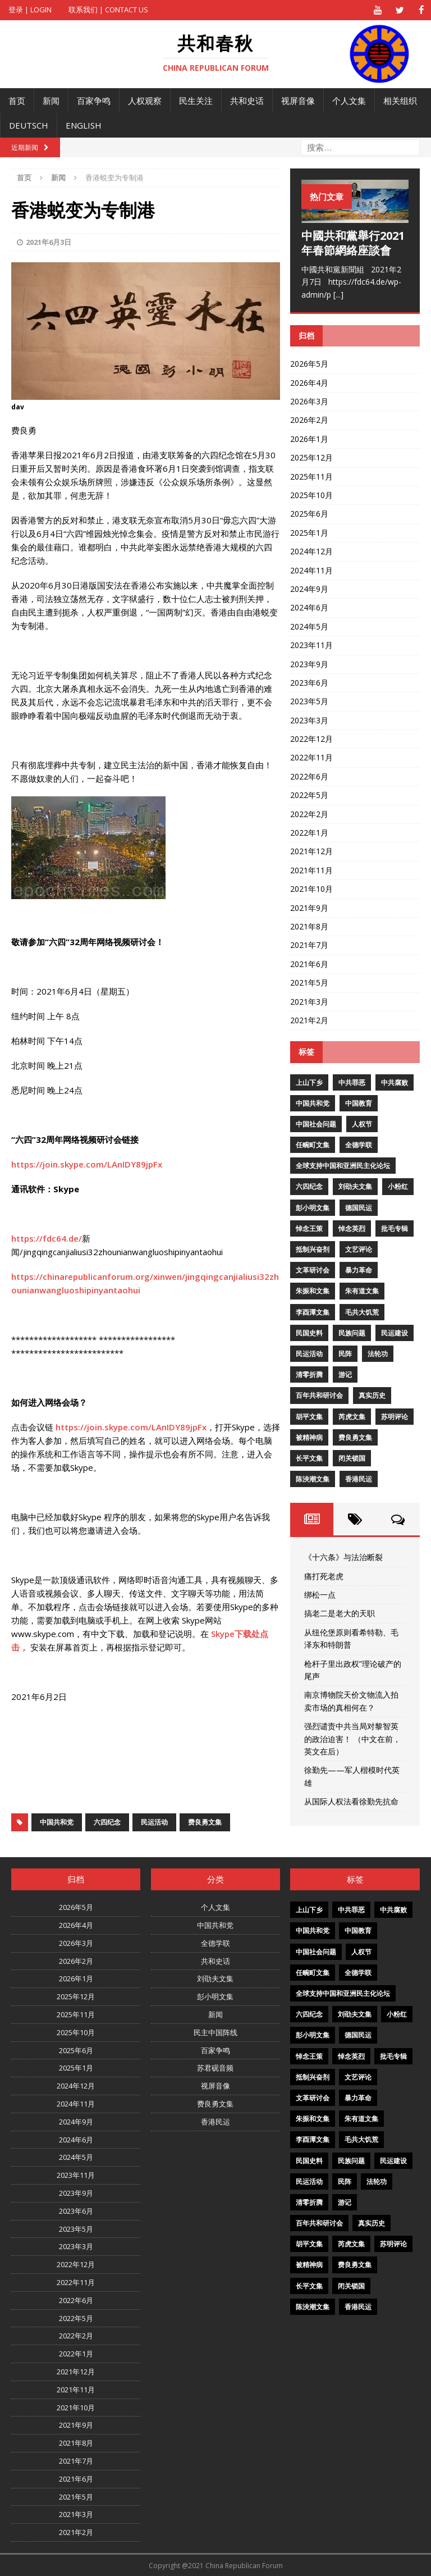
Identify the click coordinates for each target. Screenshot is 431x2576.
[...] (338, 294)
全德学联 (358, 1144)
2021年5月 (309, 982)
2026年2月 (309, 419)
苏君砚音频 (215, 2068)
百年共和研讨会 (319, 1395)
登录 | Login (30, 9)
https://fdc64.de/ (46, 1237)
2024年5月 (309, 626)
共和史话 (247, 100)
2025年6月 (309, 513)
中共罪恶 (351, 1082)
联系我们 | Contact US (108, 9)
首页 (16, 100)
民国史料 (309, 1332)
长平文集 (309, 1457)
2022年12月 (311, 738)
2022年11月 (311, 757)
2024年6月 (309, 607)
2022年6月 (309, 775)
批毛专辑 (394, 1228)
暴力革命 (358, 1269)
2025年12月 (311, 457)
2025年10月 (311, 494)
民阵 (345, 1353)
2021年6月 (309, 963)
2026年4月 (309, 382)
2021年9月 (309, 907)
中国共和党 (57, 1821)
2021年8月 (309, 925)
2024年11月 (311, 569)
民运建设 (394, 1332)
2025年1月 (309, 532)
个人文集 (349, 100)
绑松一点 (320, 1594)
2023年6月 (309, 682)
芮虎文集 (351, 1416)
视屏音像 (298, 100)
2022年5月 (309, 794)
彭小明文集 (312, 1207)
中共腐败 (394, 1082)
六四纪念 (107, 1821)
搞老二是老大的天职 (339, 1613)
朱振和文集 (312, 1291)
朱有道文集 (362, 1291)
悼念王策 (309, 1228)
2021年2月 (309, 1019)
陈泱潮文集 (312, 1478)
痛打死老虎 (323, 1575)
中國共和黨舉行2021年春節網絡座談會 (353, 242)
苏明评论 (394, 1416)
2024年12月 (311, 550)
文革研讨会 (312, 1269)
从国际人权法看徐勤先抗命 (351, 1800)
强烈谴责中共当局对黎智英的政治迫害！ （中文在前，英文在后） (352, 1738)
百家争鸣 (94, 100)
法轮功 (378, 1353)
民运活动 (154, 1821)
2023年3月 (309, 719)
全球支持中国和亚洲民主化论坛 (343, 1165)
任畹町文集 (312, 1144)
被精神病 (309, 1437)
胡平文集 (309, 1416)
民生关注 (196, 100)
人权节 (362, 1123)
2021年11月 (311, 869)
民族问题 (351, 1332)
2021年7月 (309, 945)
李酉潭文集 (312, 1311)
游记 (345, 1374)
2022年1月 (309, 832)
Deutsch (28, 124)
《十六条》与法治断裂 (343, 1556)
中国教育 (358, 1102)
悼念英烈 (351, 1228)
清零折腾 (309, 1374)
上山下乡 (309, 1082)
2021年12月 (311, 851)
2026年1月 (309, 438)
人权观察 (145, 100)
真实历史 (372, 1395)
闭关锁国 (351, 1457)
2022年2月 (309, 813)
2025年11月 (311, 476)
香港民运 (358, 1478)
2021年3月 (309, 1001)
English (84, 124)
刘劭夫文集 (355, 1186)
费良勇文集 (205, 1821)
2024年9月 (309, 588)
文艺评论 (358, 1248)
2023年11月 (311, 644)
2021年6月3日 (48, 241)
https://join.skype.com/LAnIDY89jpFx (86, 1163)
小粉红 (398, 1186)
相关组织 (400, 100)
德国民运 (358, 1207)
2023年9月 (309, 663)
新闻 (51, 100)
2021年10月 (311, 888)
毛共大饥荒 (362, 1311)
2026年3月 (309, 400)
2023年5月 (309, 700)
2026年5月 (309, 363)
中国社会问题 (316, 1123)
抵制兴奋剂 (312, 1248)
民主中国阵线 (215, 2032)
